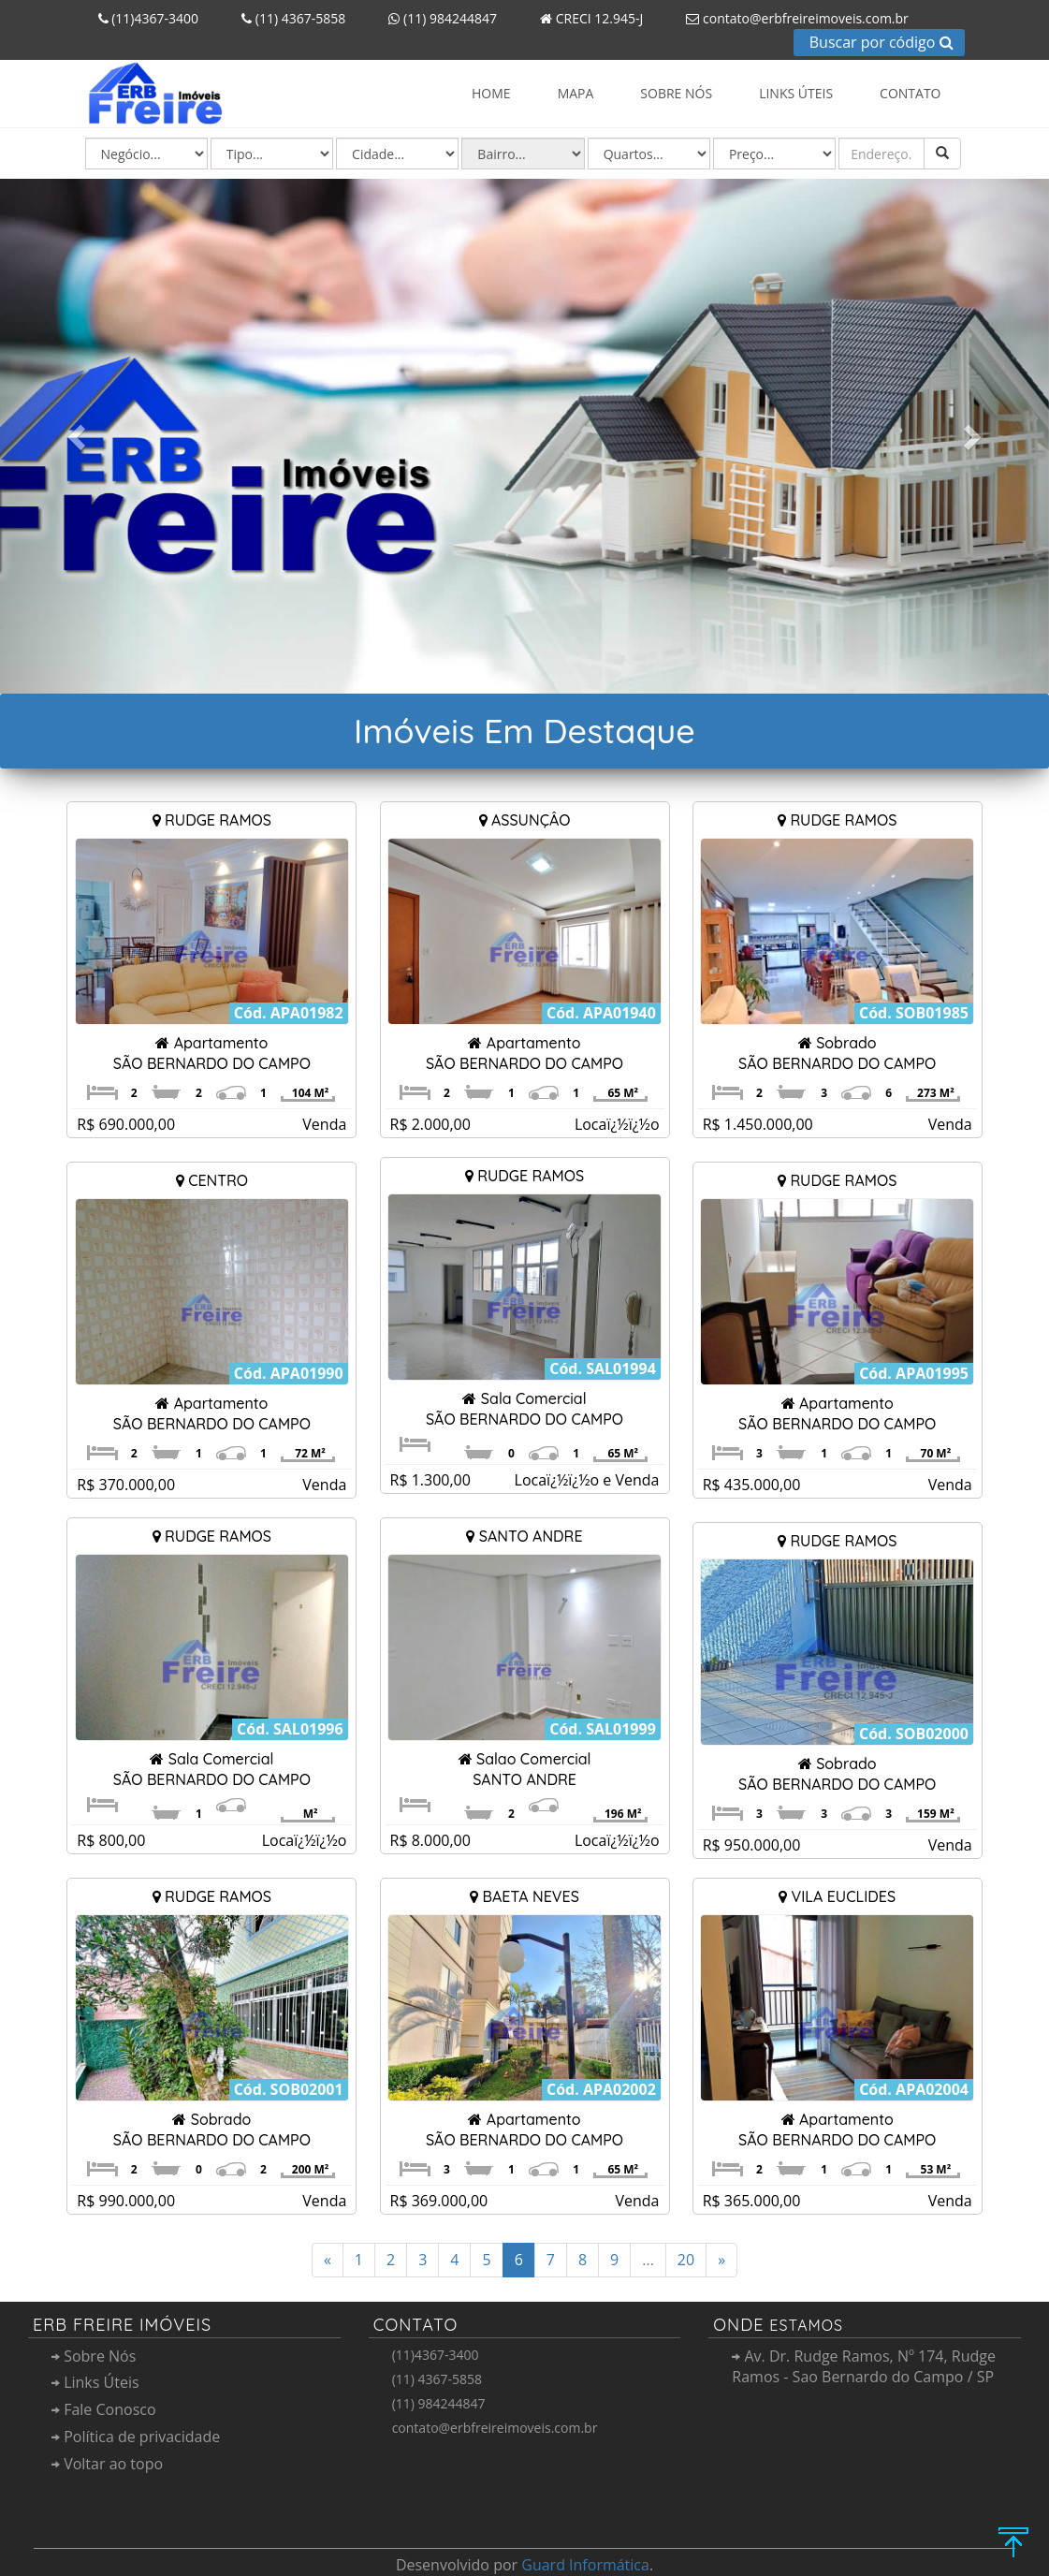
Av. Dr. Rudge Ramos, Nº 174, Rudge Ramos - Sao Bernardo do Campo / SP (864, 2367)
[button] (78, 436)
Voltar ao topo (107, 2463)
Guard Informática (585, 2564)
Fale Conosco (103, 2409)
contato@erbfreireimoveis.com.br (790, 18)
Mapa (576, 93)
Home (491, 93)
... (648, 2259)
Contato (910, 93)
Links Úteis (796, 93)
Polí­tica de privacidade (135, 2436)
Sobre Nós (676, 93)
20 (685, 2259)
